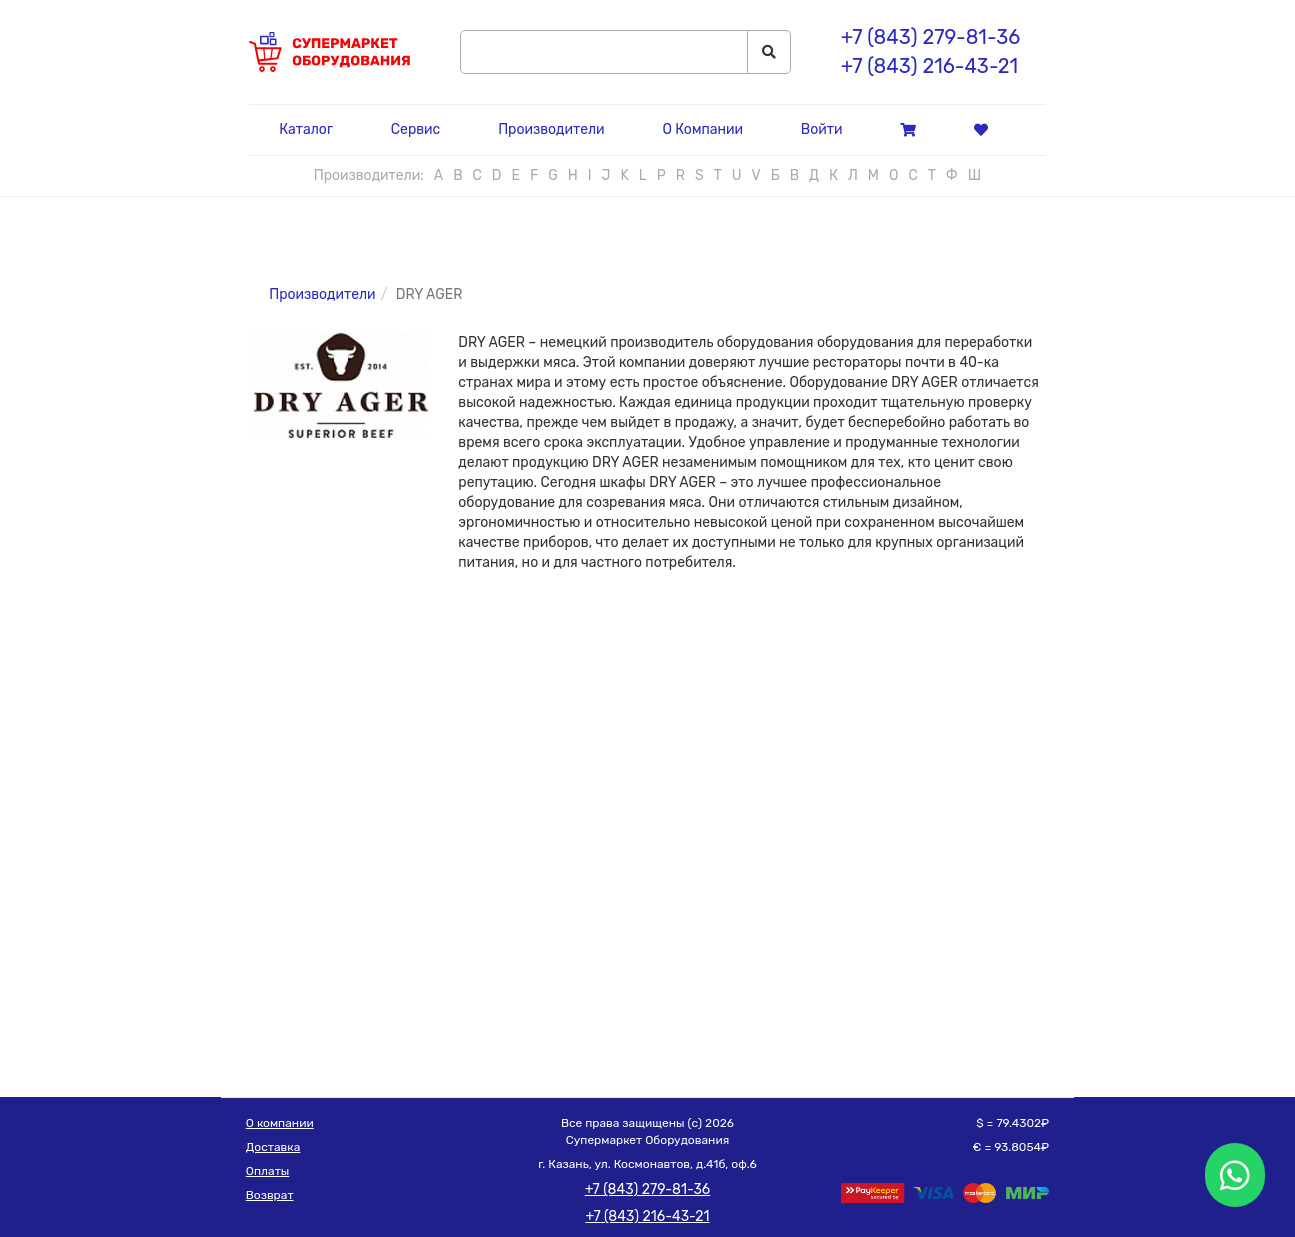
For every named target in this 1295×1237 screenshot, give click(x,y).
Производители (551, 129)
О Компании (702, 129)
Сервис (416, 129)
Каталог (306, 129)
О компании (280, 1123)
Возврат (270, 1195)
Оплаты (267, 1171)
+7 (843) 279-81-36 (930, 37)
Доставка (273, 1147)
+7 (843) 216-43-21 (929, 66)
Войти (822, 129)
